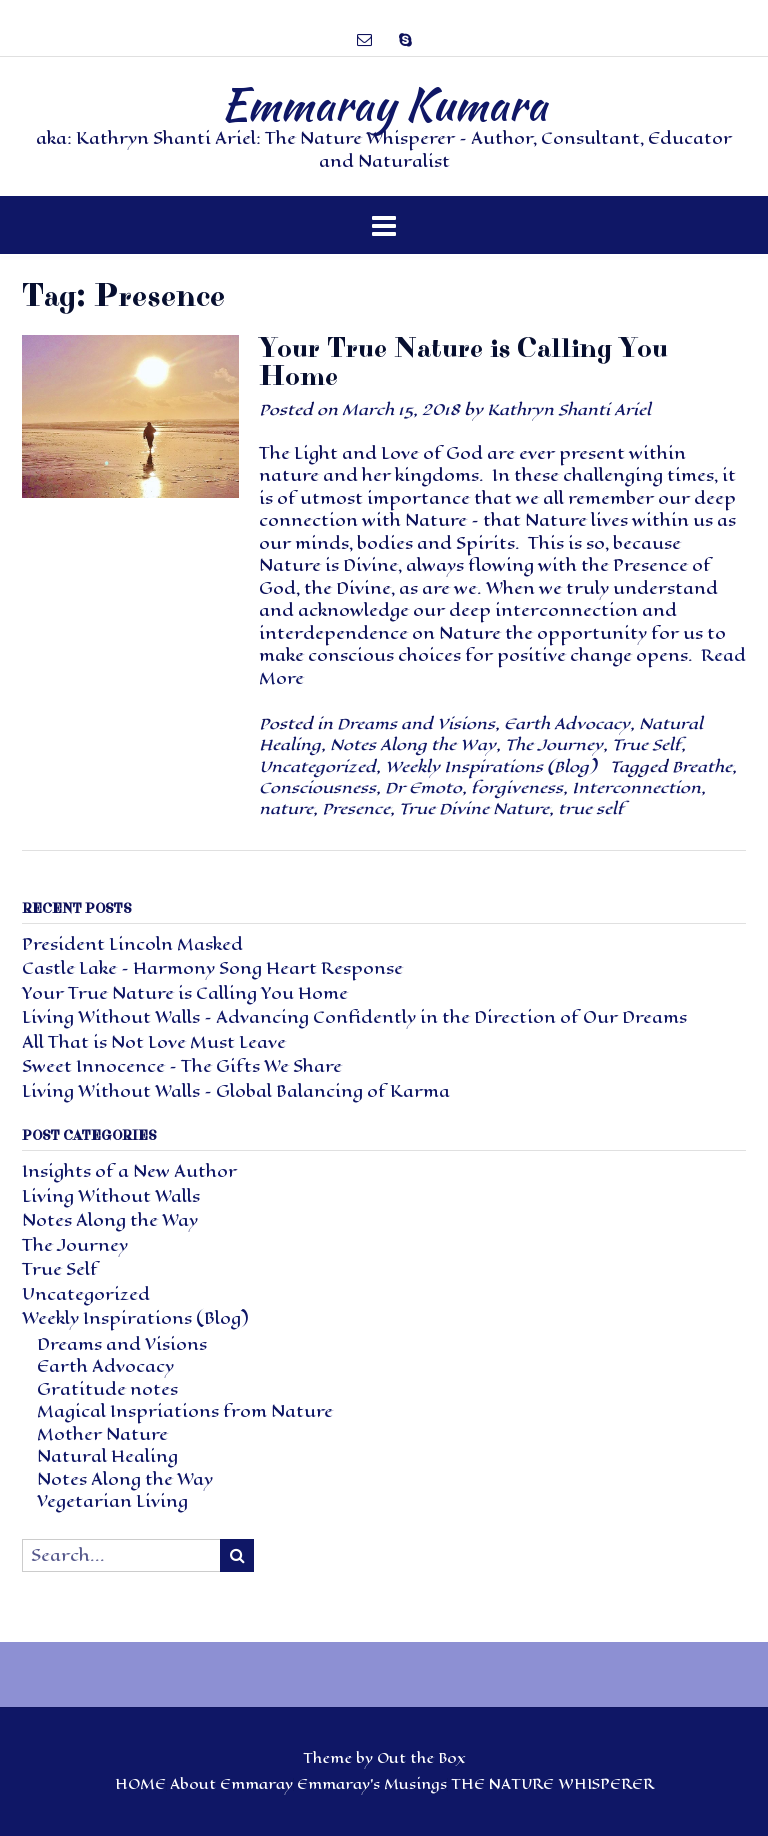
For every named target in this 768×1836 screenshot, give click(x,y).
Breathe (702, 766)
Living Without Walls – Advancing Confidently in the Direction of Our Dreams (354, 1017)
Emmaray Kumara (384, 104)
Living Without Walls (111, 1196)
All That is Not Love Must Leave (154, 1042)
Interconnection (636, 787)
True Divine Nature (474, 808)
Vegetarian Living (112, 1501)
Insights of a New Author (129, 1171)
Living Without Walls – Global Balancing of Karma (236, 1091)
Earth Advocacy (567, 723)
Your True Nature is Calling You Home (463, 362)
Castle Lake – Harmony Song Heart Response (212, 968)
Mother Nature (102, 1434)
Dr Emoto (423, 787)
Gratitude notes (107, 1389)
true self (591, 808)
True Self (646, 744)
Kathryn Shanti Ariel (569, 409)
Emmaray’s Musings (372, 1784)
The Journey (554, 744)
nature (286, 808)
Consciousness (317, 787)
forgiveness (517, 787)
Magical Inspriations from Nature (185, 1411)
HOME (140, 1784)
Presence (356, 808)
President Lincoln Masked (132, 944)
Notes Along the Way (413, 744)
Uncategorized (317, 766)
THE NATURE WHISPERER (552, 1784)
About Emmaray (231, 1784)
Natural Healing (107, 1456)
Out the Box (421, 1758)
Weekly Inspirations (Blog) (490, 766)
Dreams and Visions (416, 723)
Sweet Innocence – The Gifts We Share (182, 1066)
